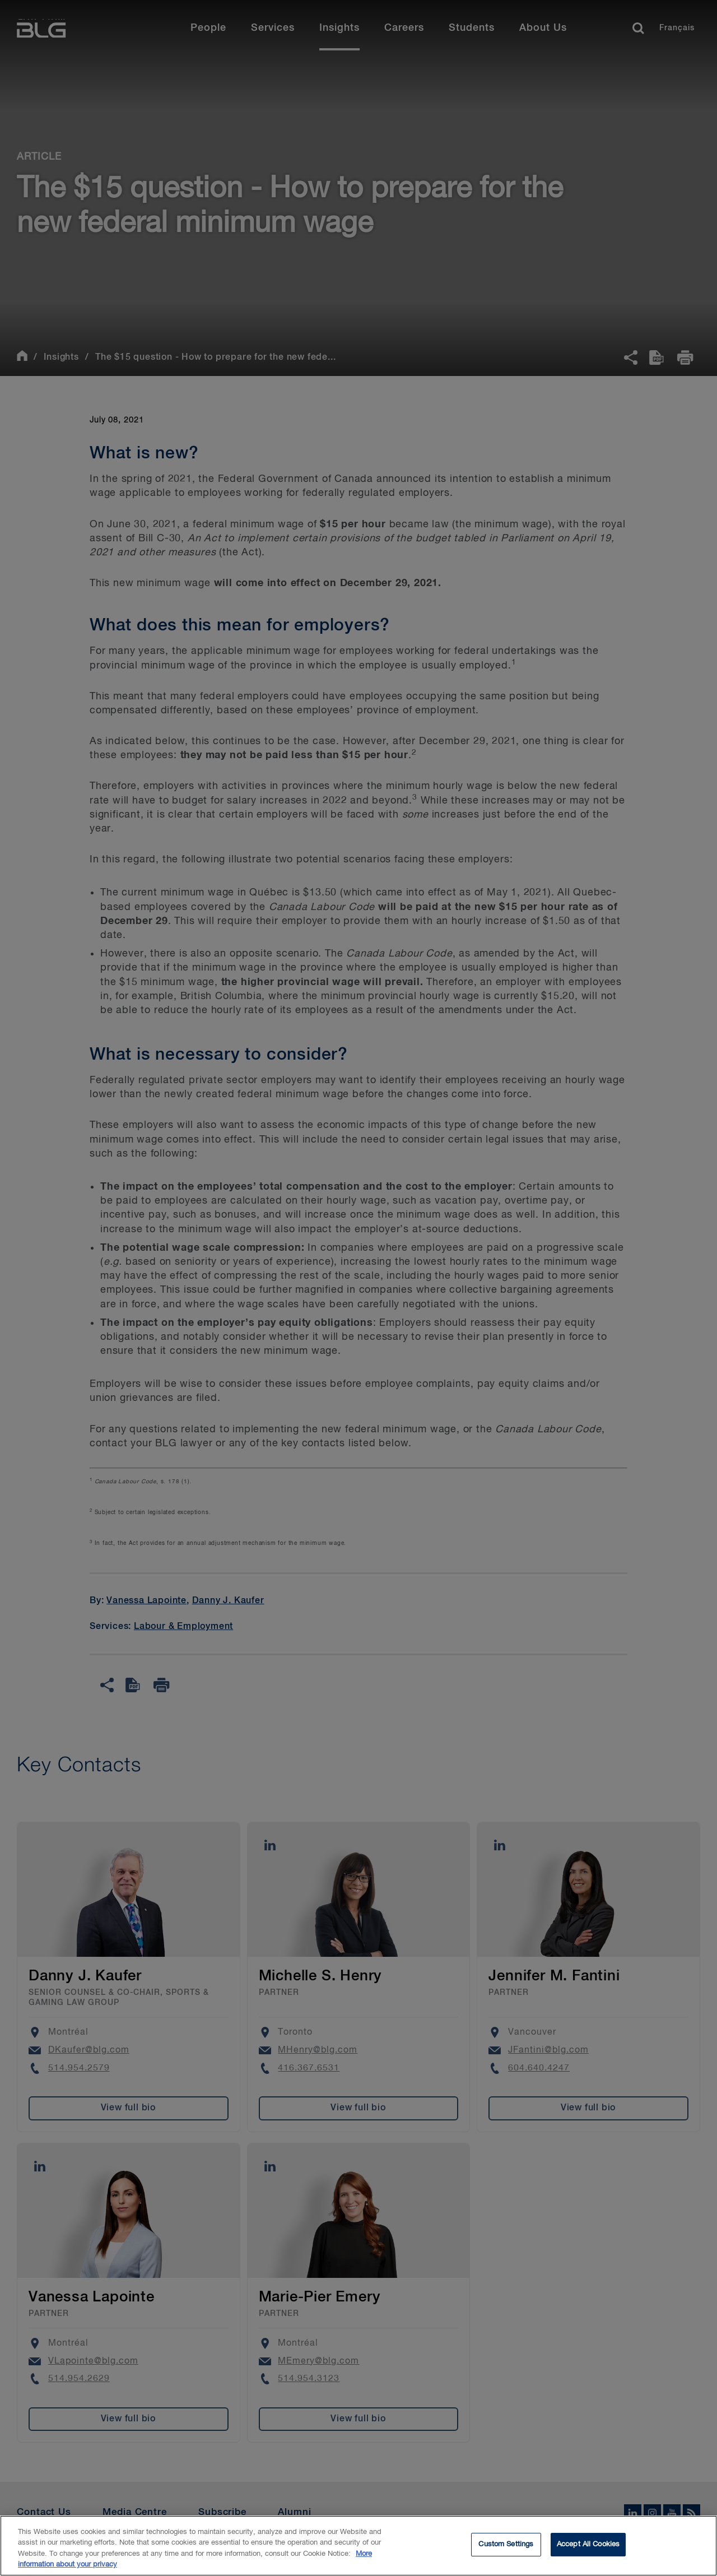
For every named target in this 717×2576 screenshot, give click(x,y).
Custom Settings (505, 2550)
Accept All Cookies (588, 2550)
